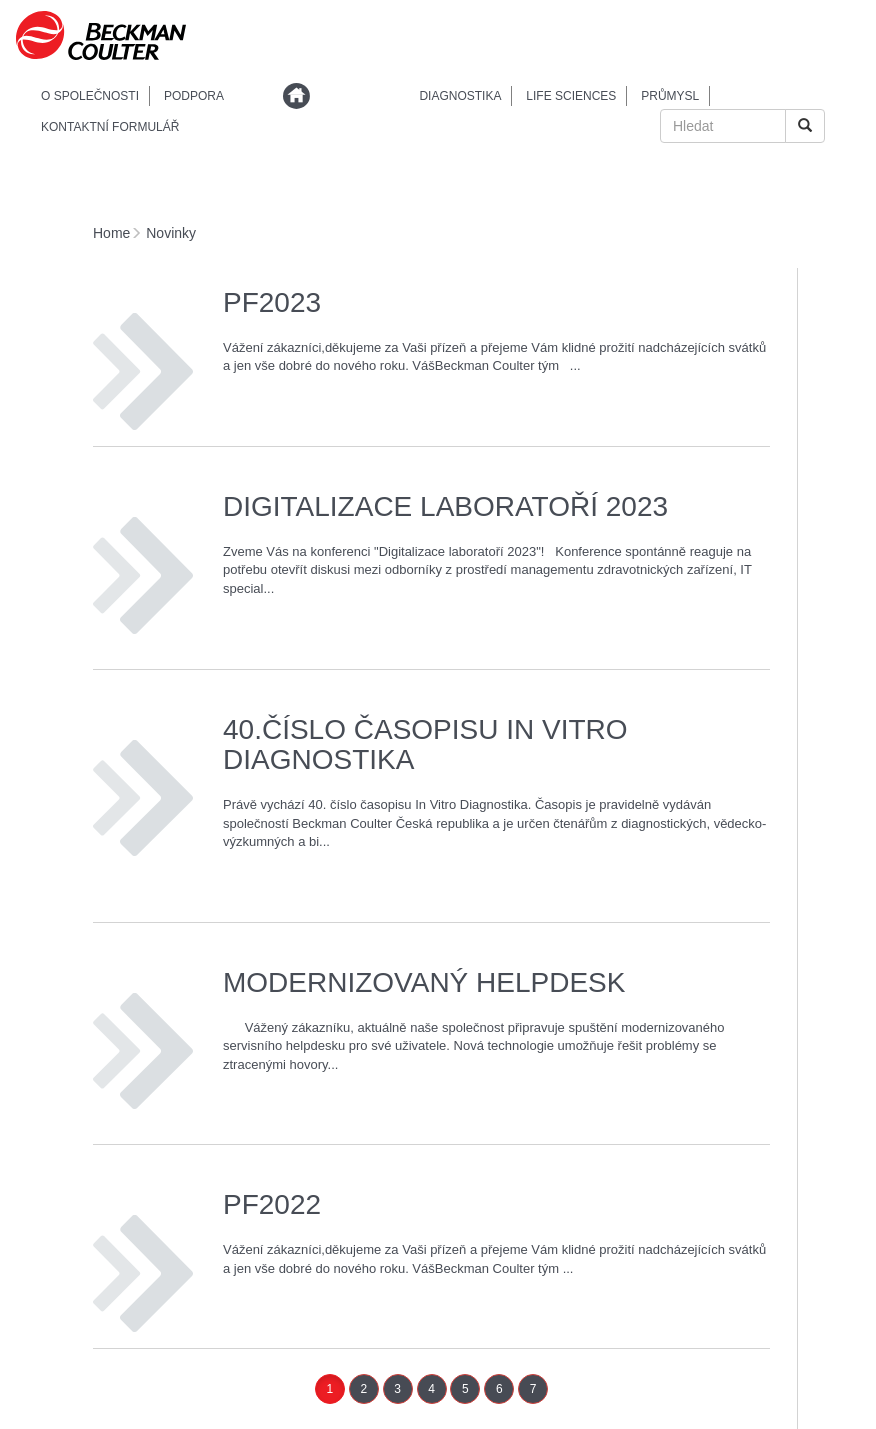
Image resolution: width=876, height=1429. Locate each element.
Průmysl (670, 96)
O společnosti (90, 96)
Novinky (171, 233)
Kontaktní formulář (110, 127)
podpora (194, 96)
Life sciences (571, 96)
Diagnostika (460, 96)
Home (111, 233)
